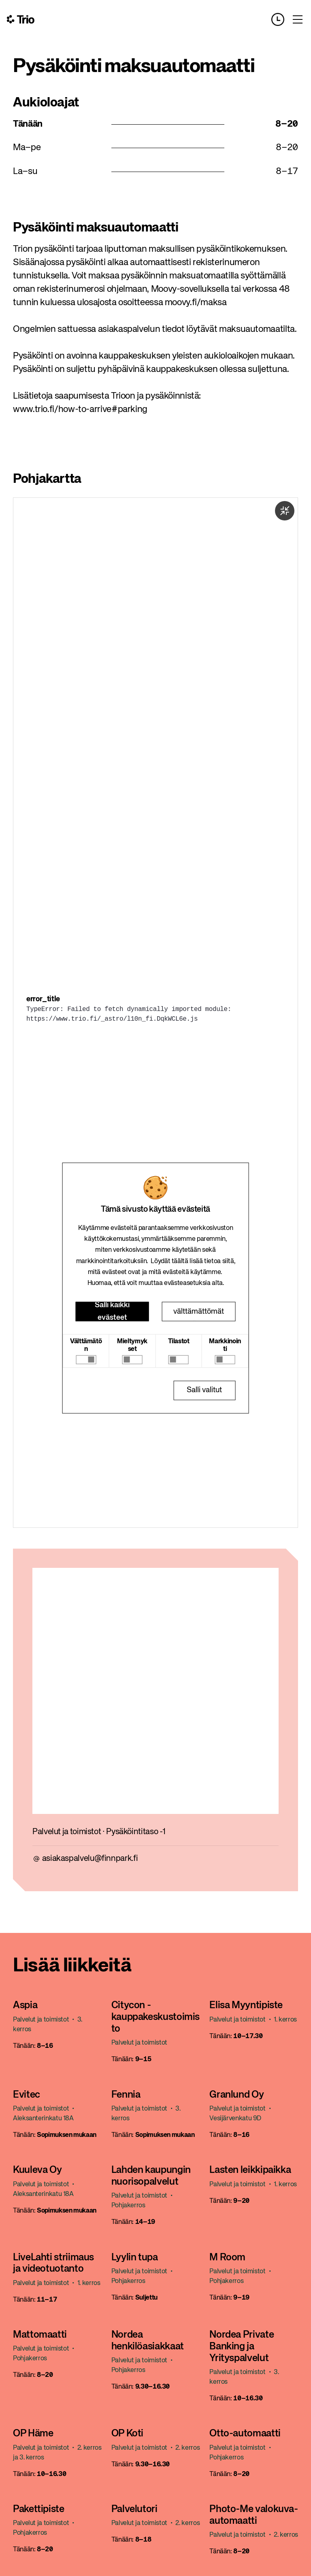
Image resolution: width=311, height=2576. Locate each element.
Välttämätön (86, 1345)
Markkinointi (225, 1345)
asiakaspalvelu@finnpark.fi (90, 1858)
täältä (180, 1261)
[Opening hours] (281, 19)
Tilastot (179, 1341)
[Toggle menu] (297, 19)
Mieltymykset (132, 1345)
